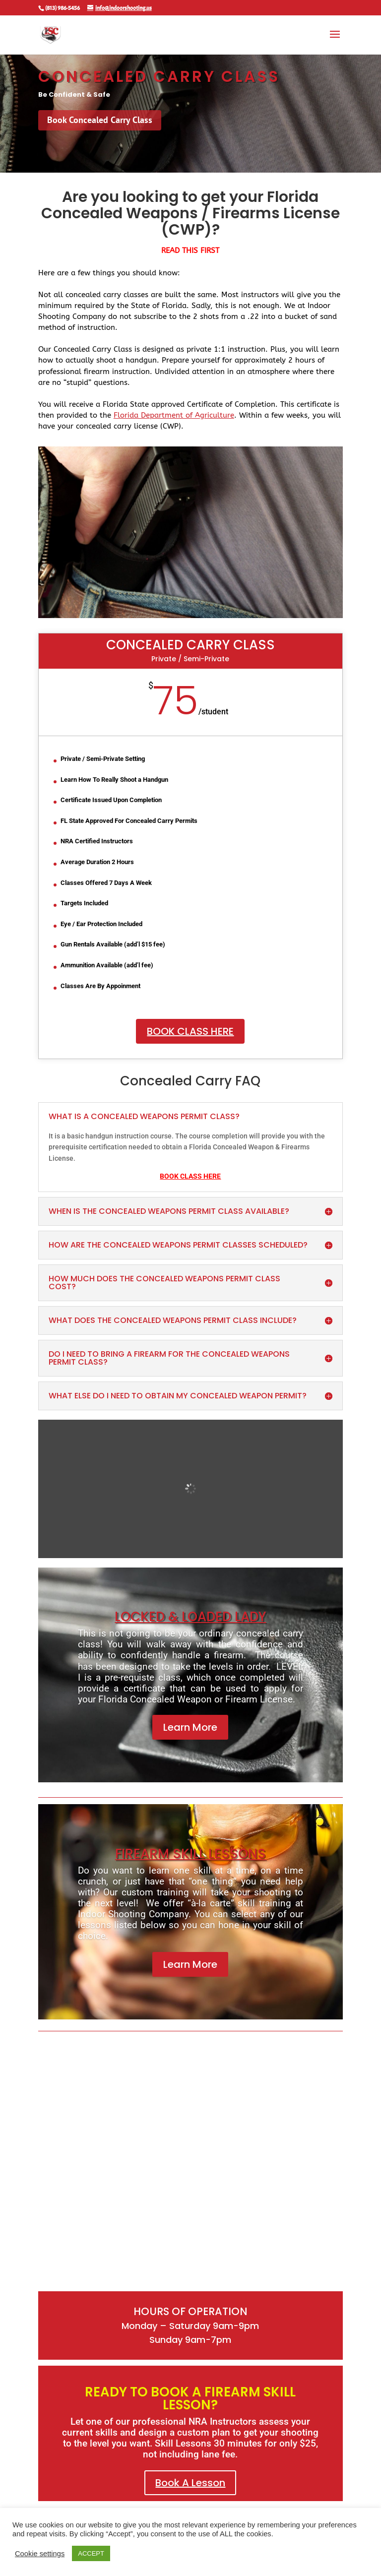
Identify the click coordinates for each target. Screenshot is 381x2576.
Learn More (190, 1727)
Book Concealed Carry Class (99, 120)
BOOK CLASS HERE (190, 1176)
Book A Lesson (190, 2483)
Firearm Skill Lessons (190, 1854)
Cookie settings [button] (39, 2554)
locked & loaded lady (190, 1617)
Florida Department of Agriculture (174, 415)
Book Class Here (190, 1031)
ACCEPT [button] (91, 2553)
